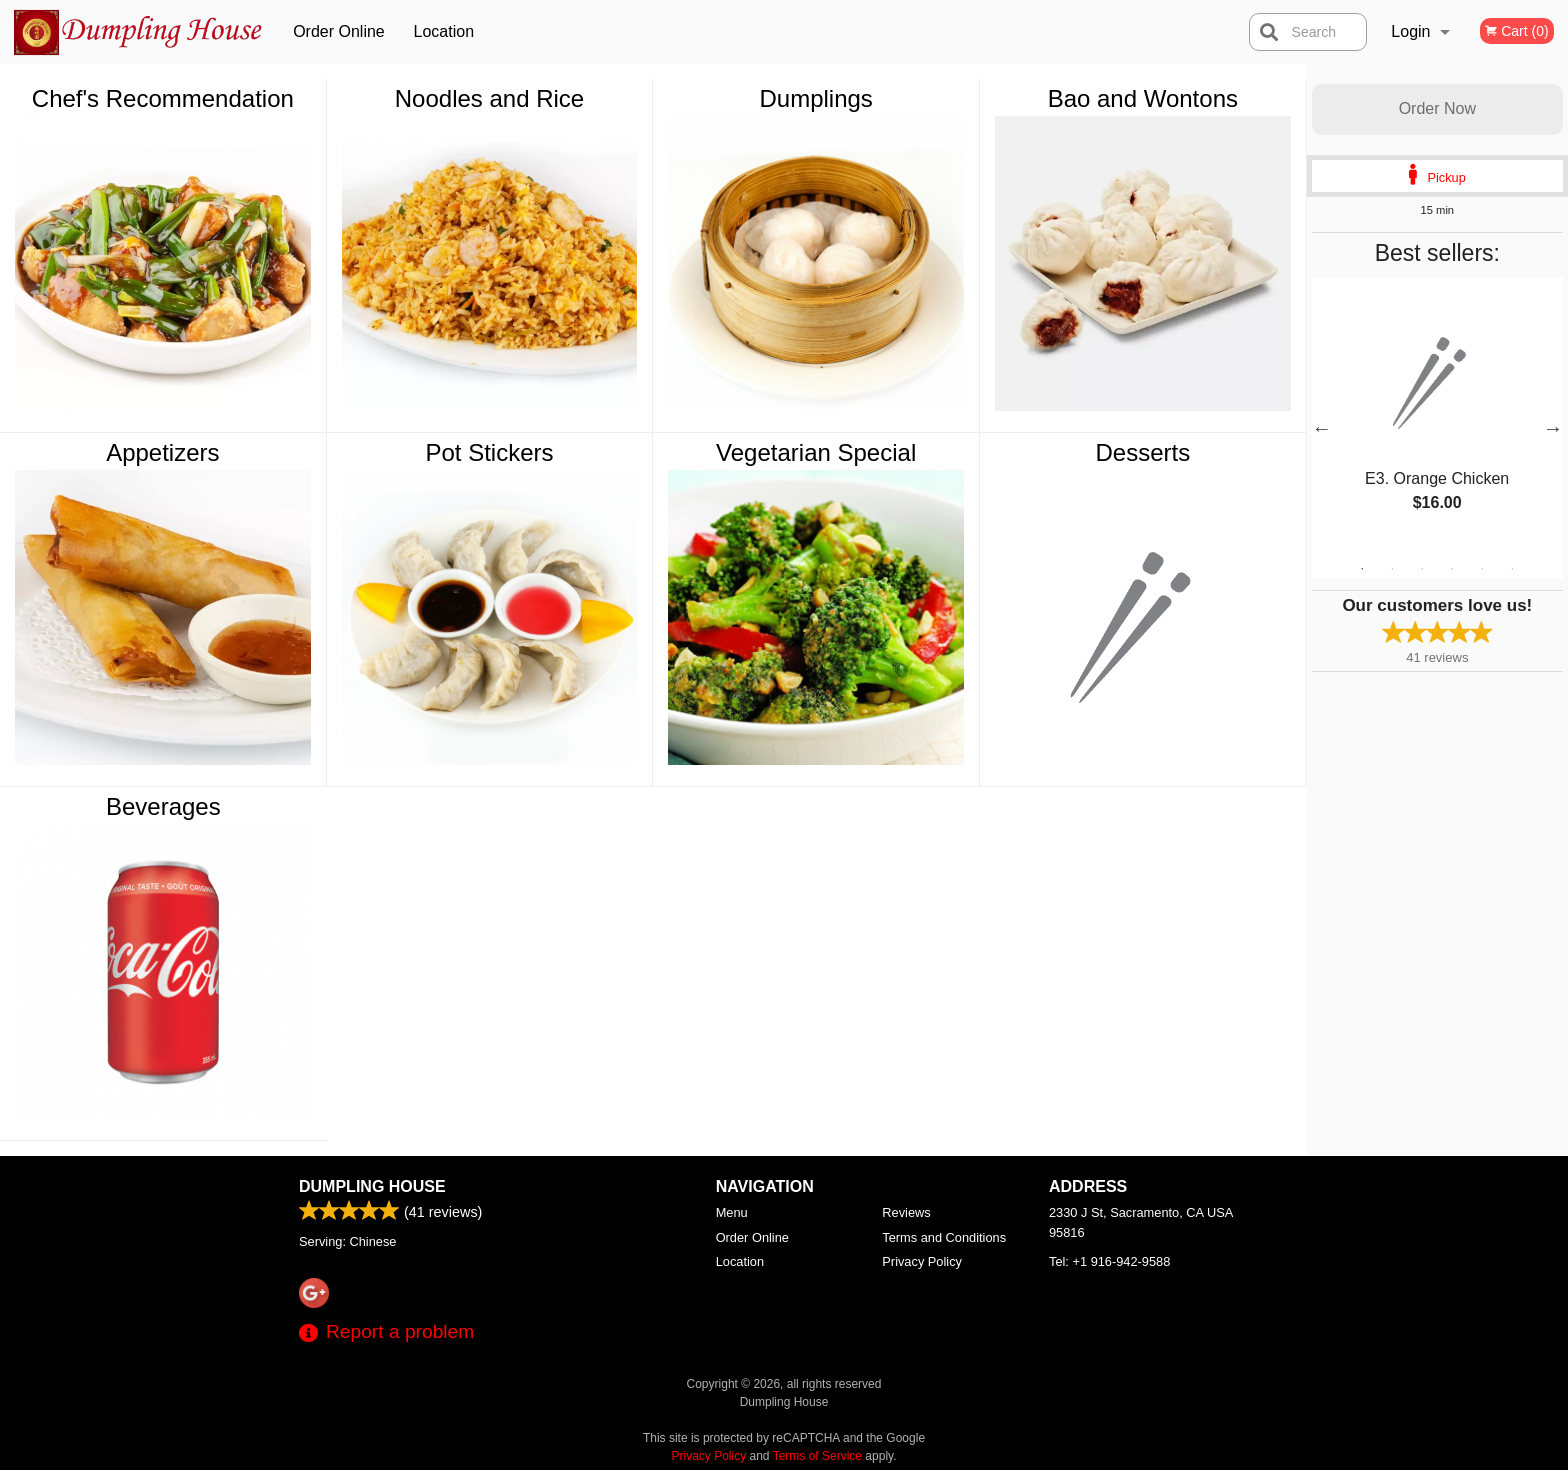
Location (444, 31)
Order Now (1437, 108)
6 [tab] (1512, 569)
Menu (732, 1212)
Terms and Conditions (944, 1237)
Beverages (163, 806)
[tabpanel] (1437, 416)
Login (1410, 31)
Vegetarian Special (816, 452)
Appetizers (162, 452)
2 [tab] (1392, 569)
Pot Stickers (489, 452)
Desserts (1142, 452)
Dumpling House (372, 1186)
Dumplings (815, 98)
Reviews (906, 1212)
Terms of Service (817, 1456)
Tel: (1109, 1261)
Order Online (339, 31)
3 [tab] (1422, 569)
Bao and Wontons (1143, 98)
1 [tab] (1362, 569)
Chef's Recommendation (163, 98)
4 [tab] (1452, 569)
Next (1553, 428)
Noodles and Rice (489, 98)
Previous (1322, 428)
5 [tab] (1482, 569)
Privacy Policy (922, 1261)
